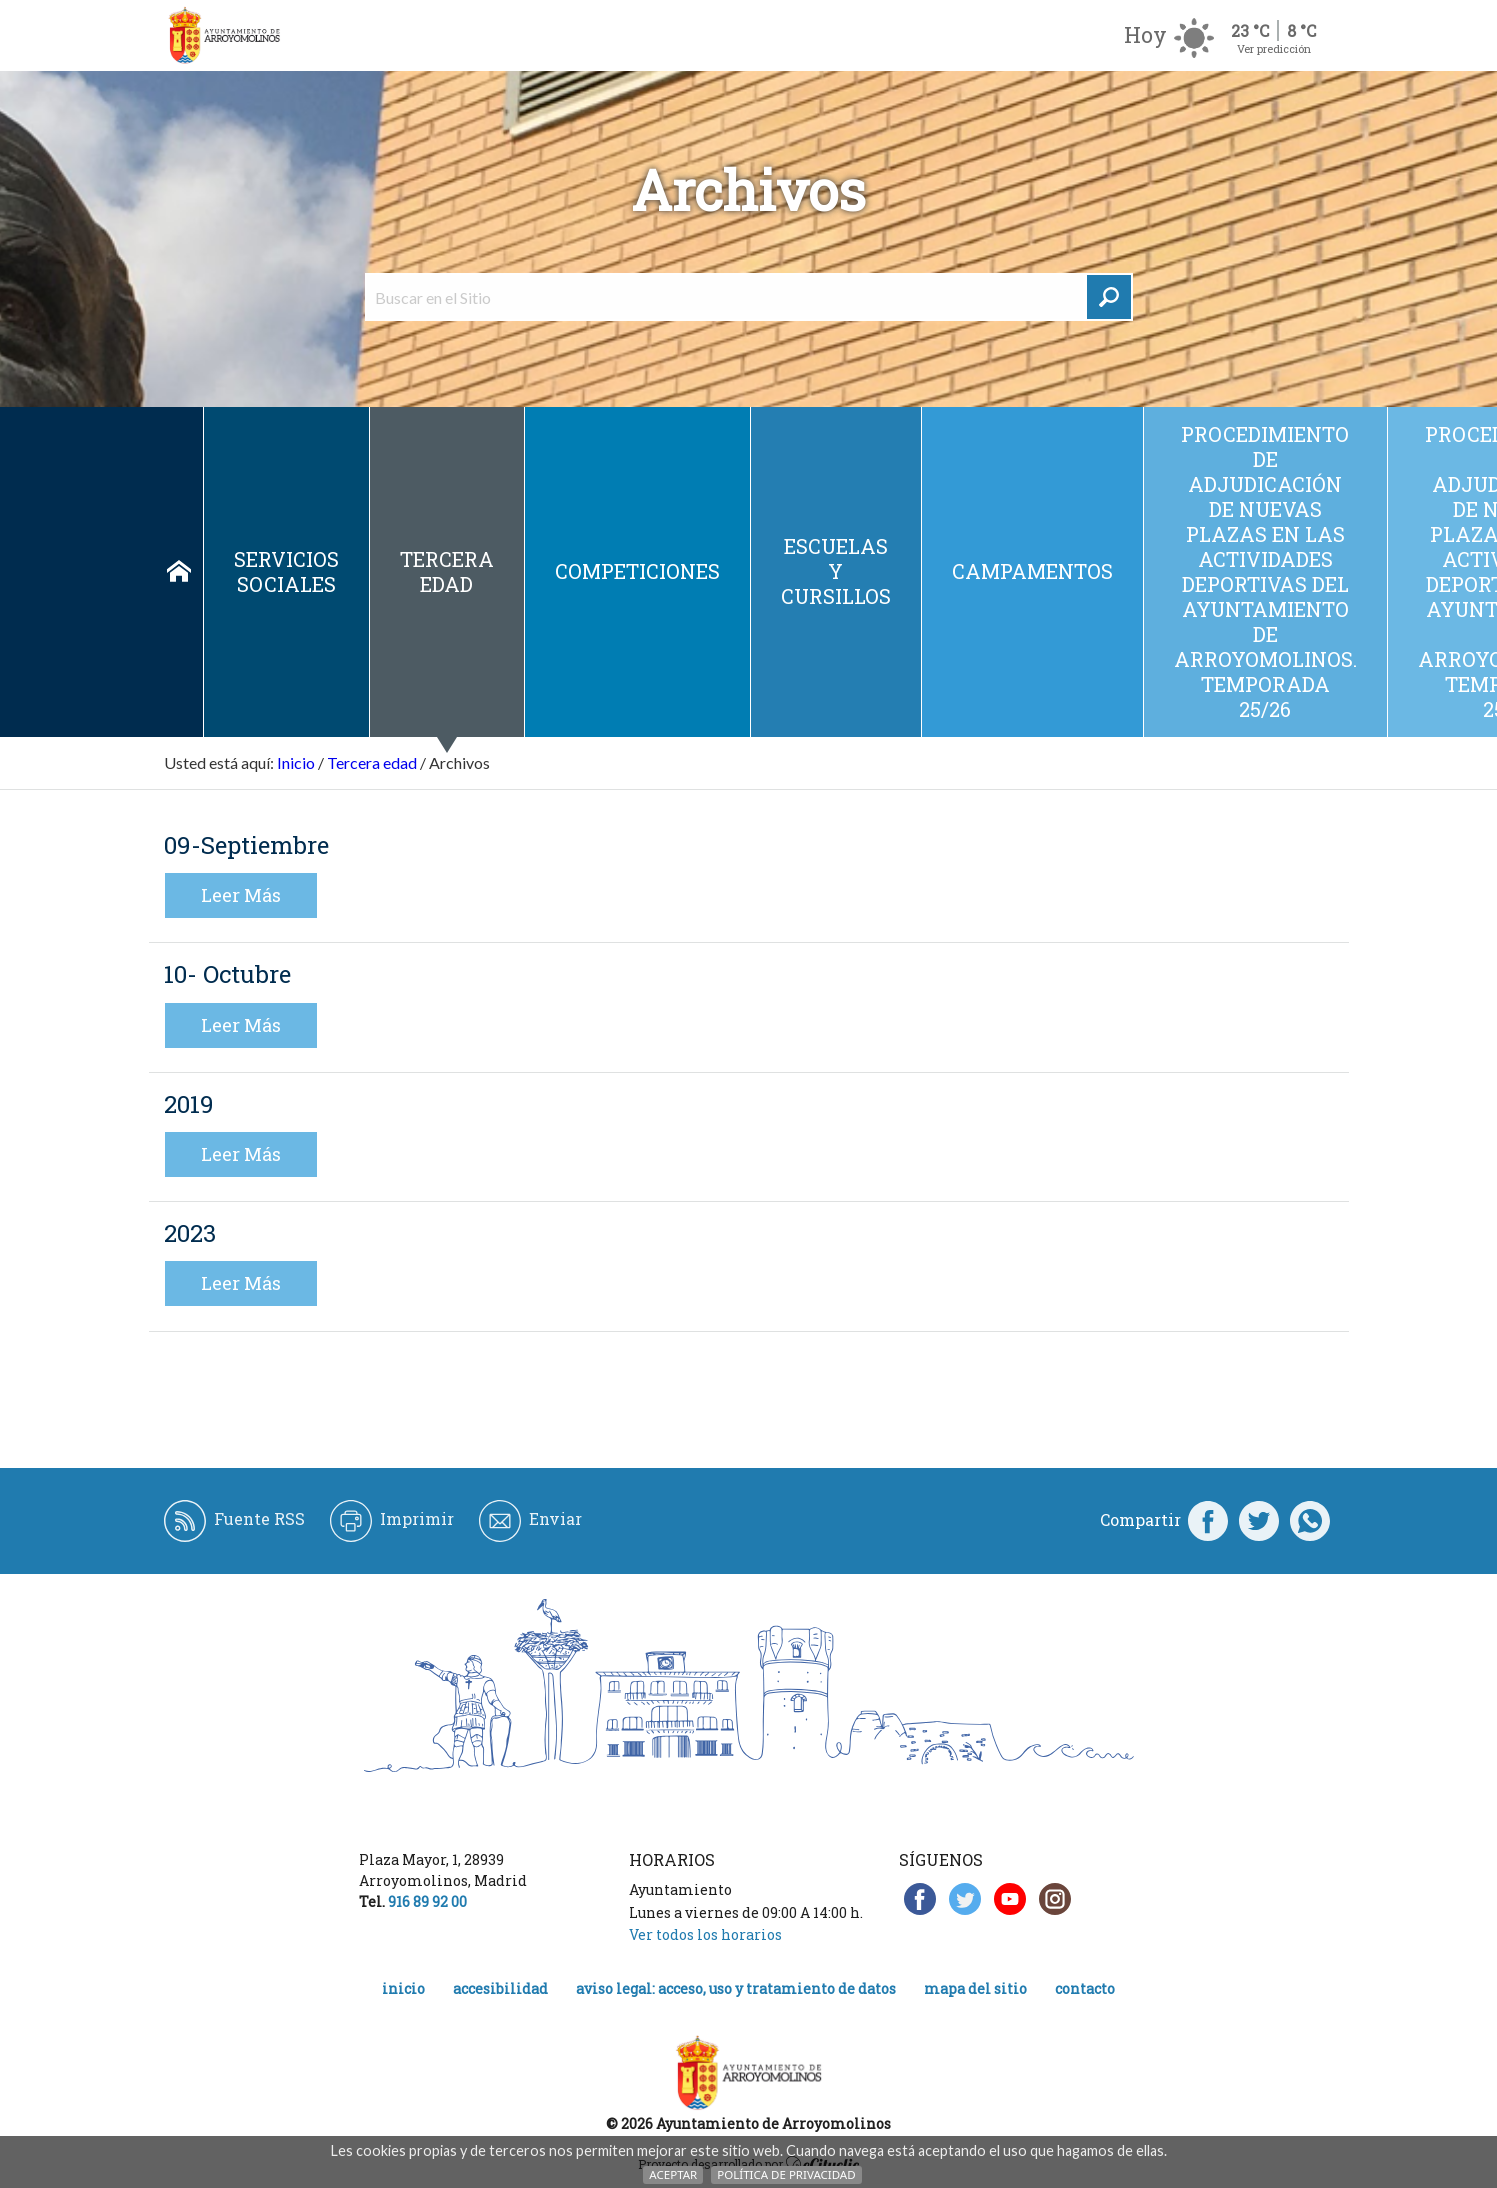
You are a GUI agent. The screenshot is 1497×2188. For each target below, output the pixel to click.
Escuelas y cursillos (836, 571)
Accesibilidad (500, 1988)
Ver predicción (1274, 48)
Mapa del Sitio (975, 1988)
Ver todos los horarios (705, 1934)
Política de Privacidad (786, 2174)
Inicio (179, 572)
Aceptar (673, 2174)
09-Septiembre (246, 845)
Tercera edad (447, 571)
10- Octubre (227, 974)
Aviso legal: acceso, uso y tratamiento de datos (736, 1988)
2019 (189, 1104)
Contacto (1085, 1988)
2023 (190, 1233)
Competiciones (637, 571)
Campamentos (1032, 571)
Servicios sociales (286, 571)
